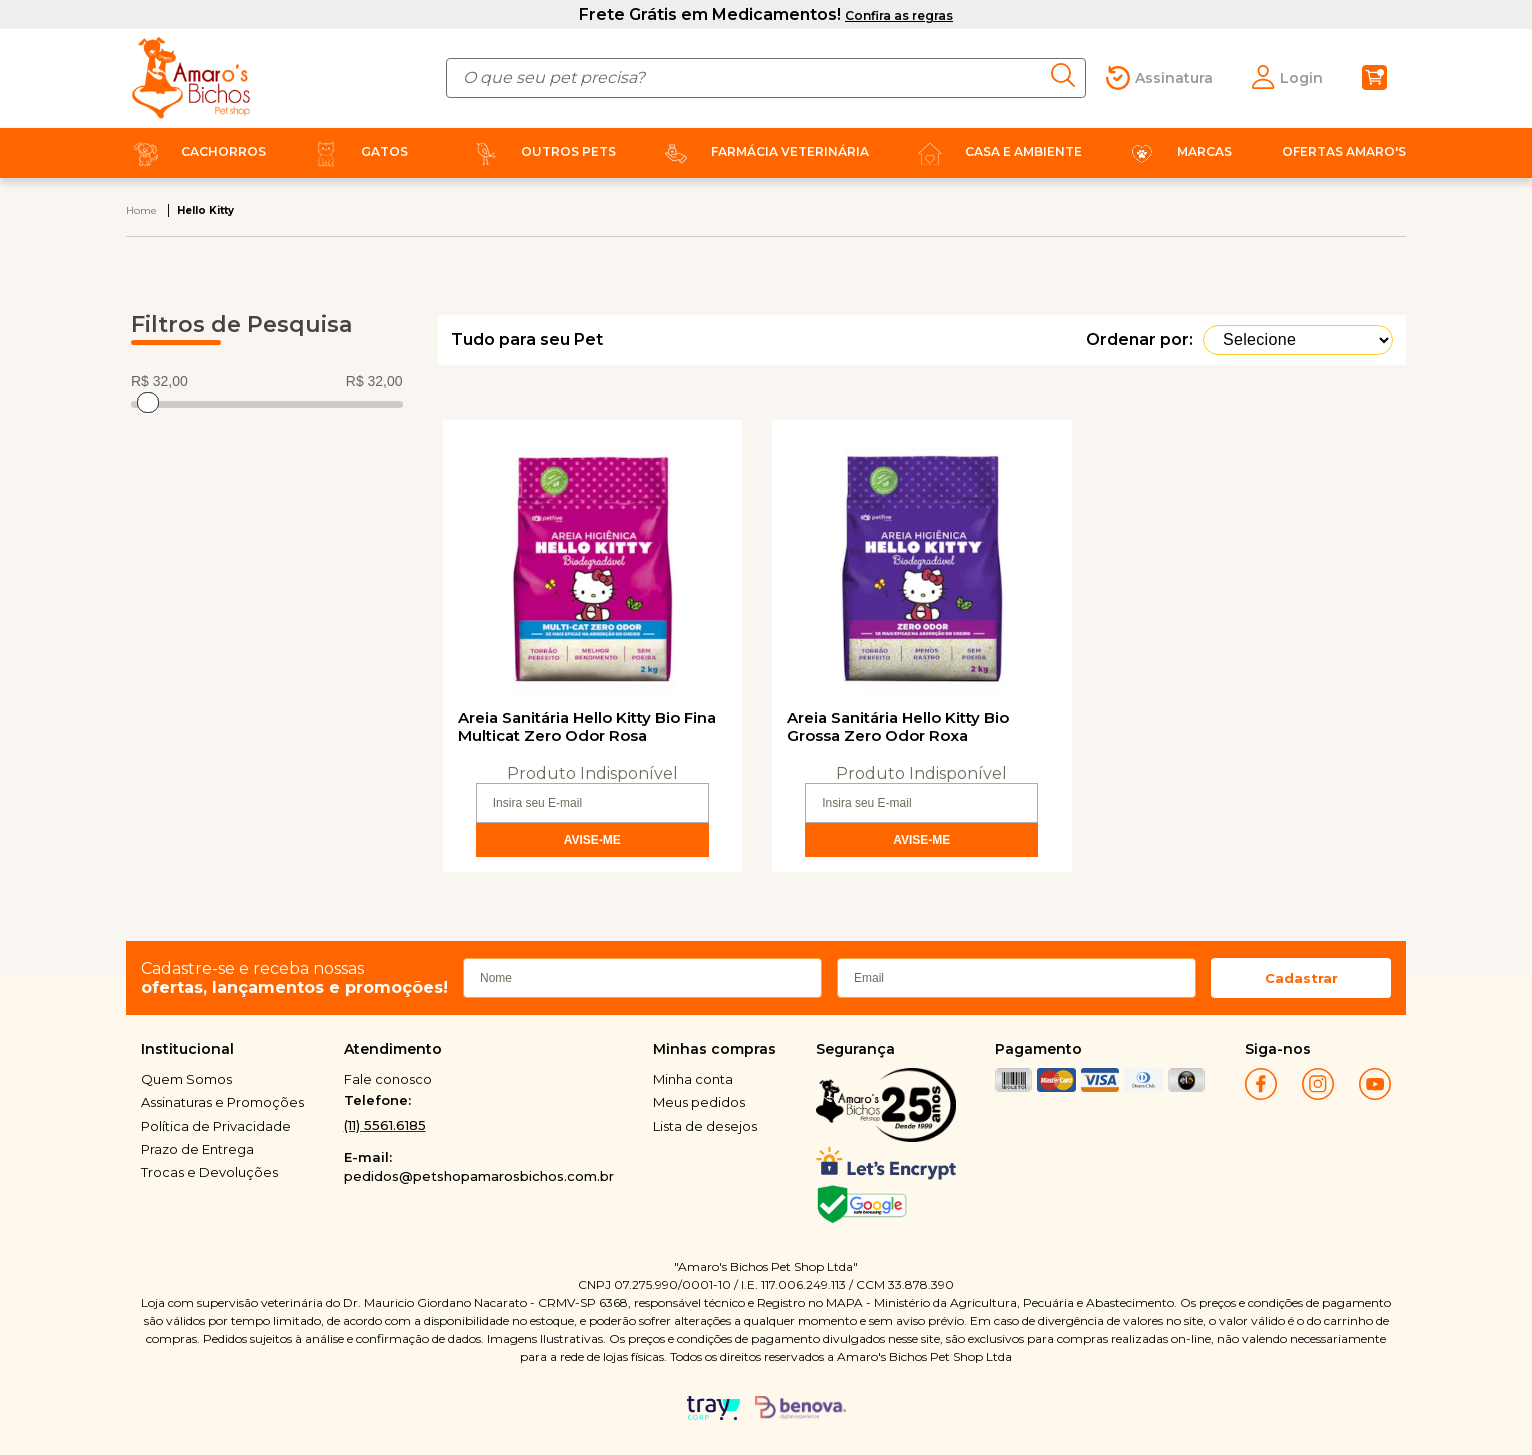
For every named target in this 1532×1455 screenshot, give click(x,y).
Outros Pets (541, 151)
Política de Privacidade (216, 1126)
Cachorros (196, 151)
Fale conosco (388, 1079)
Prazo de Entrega (197, 1149)
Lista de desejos (705, 1126)
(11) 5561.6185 (385, 1125)
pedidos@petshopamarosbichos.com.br (479, 1176)
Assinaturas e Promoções (222, 1102)
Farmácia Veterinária (762, 151)
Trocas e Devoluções (209, 1172)
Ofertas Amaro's (1344, 151)
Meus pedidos (699, 1102)
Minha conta (693, 1079)
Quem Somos (186, 1079)
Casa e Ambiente (996, 151)
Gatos (357, 151)
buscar (1068, 75)
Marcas (1177, 151)
